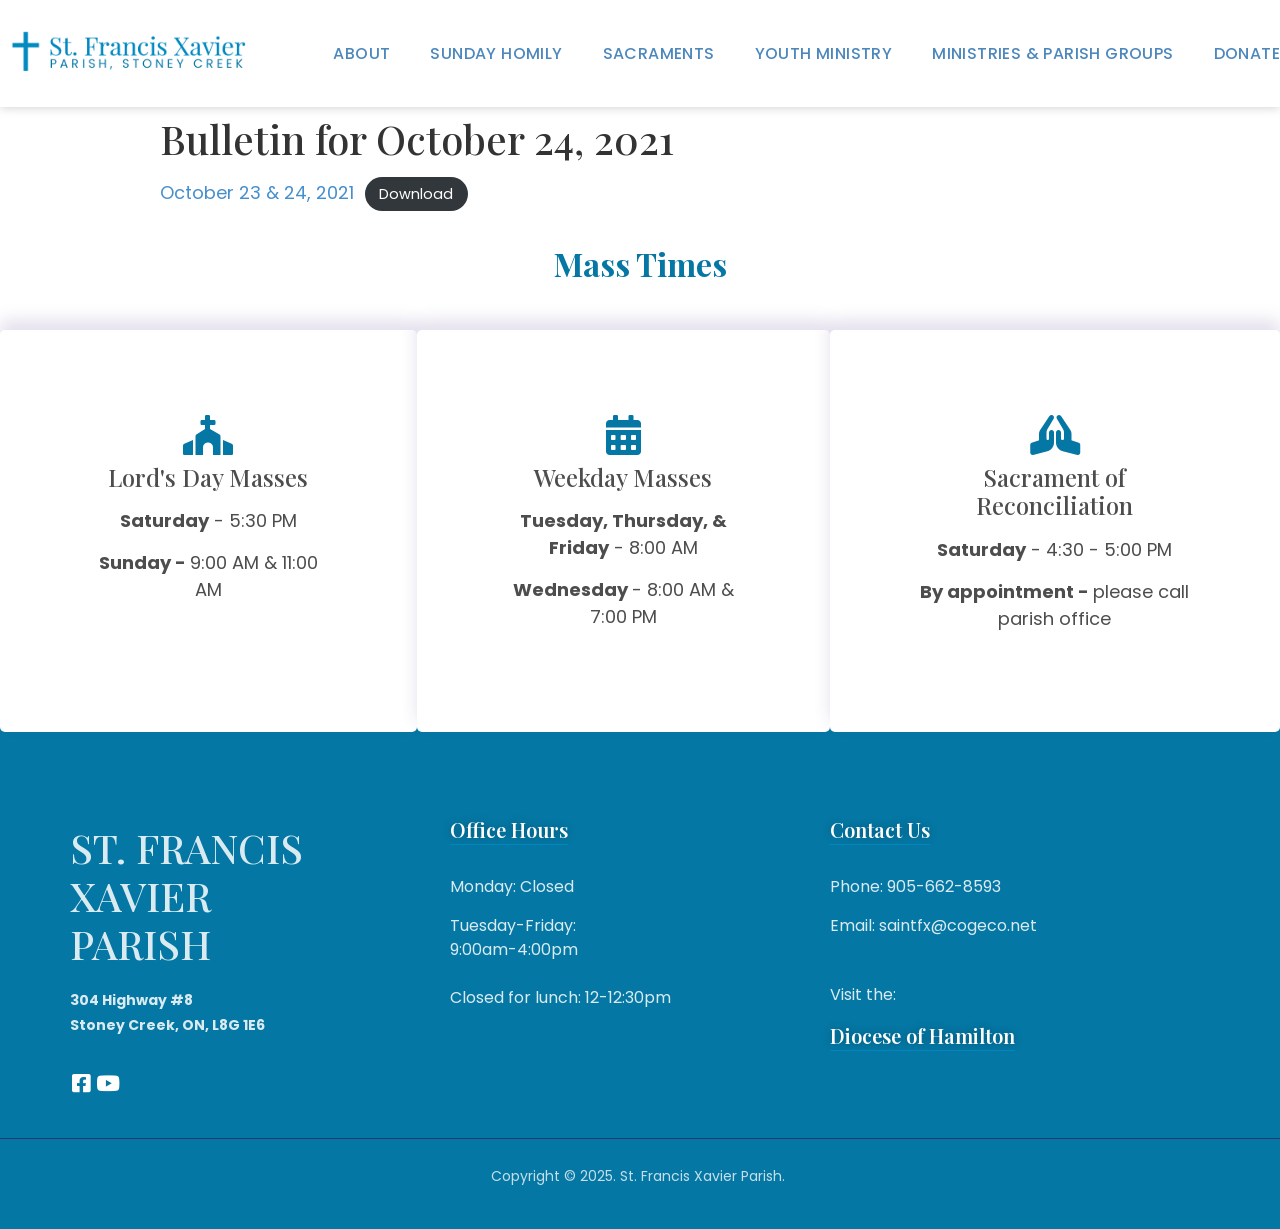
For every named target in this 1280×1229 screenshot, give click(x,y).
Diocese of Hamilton (922, 1035)
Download (416, 194)
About (361, 53)
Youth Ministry (824, 53)
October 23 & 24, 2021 (257, 192)
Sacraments (659, 53)
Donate (1247, 53)
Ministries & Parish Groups (1052, 53)
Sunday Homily (496, 53)
